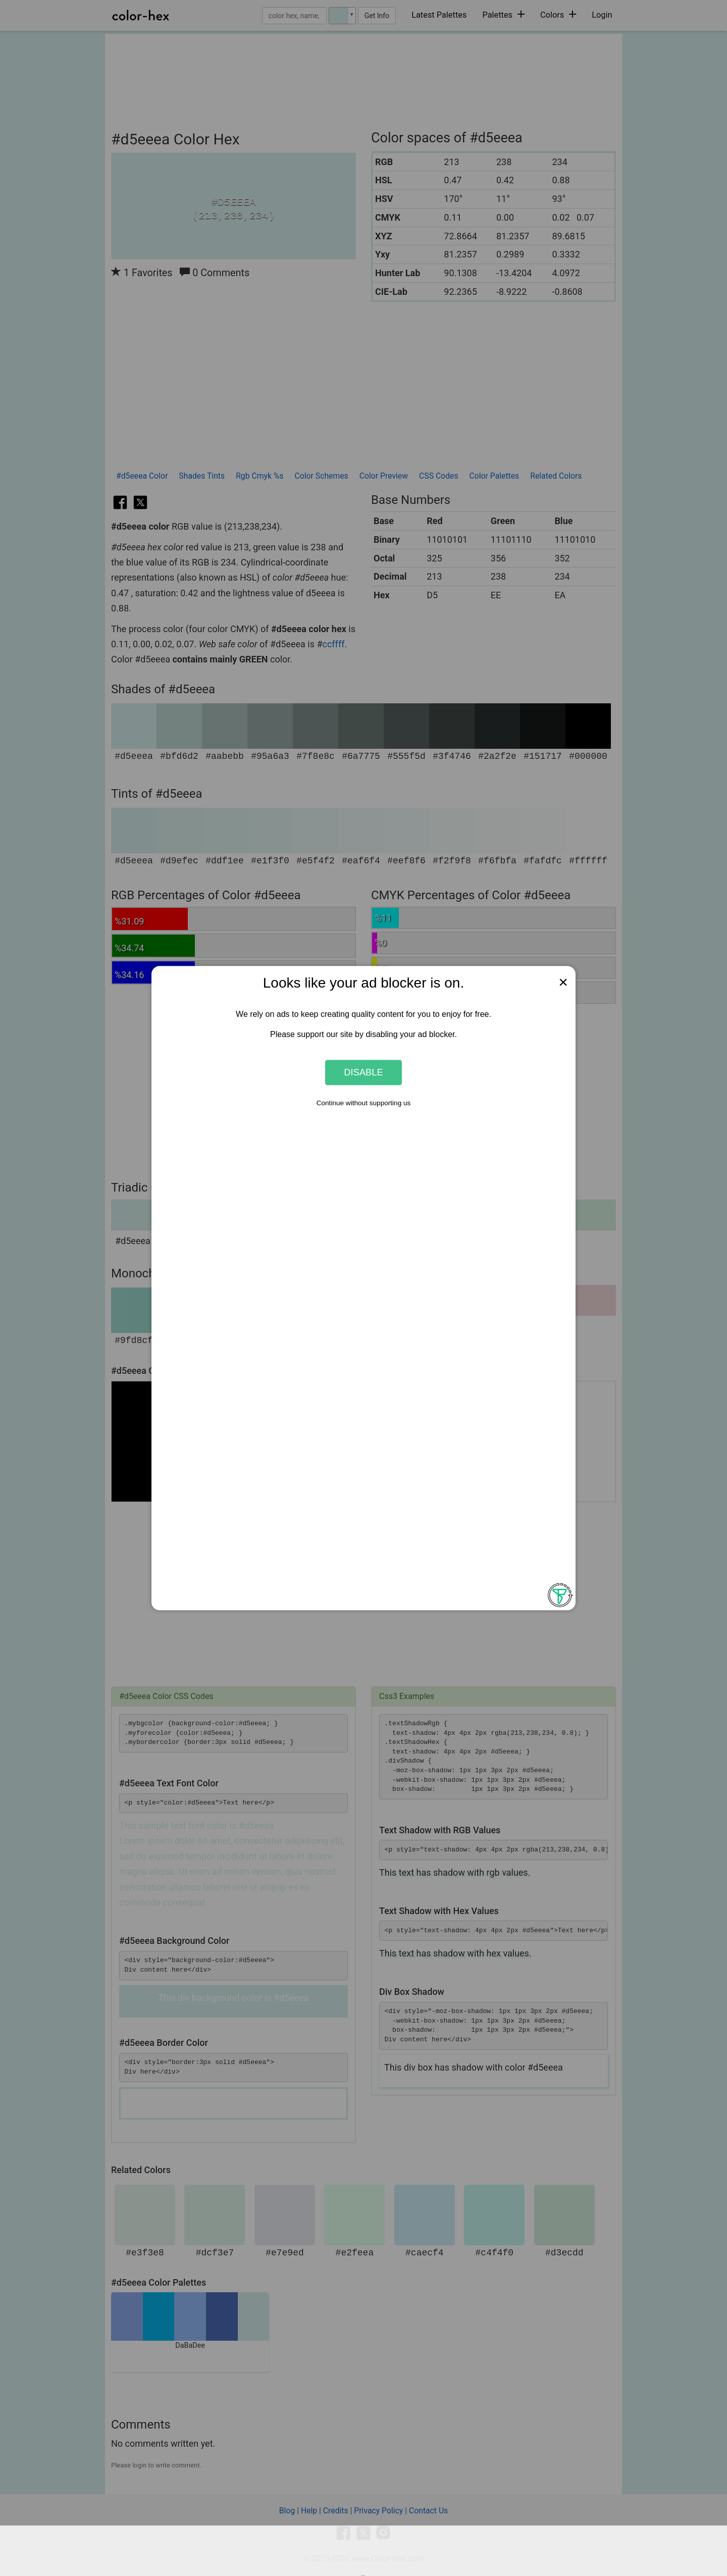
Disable (363, 1072)
